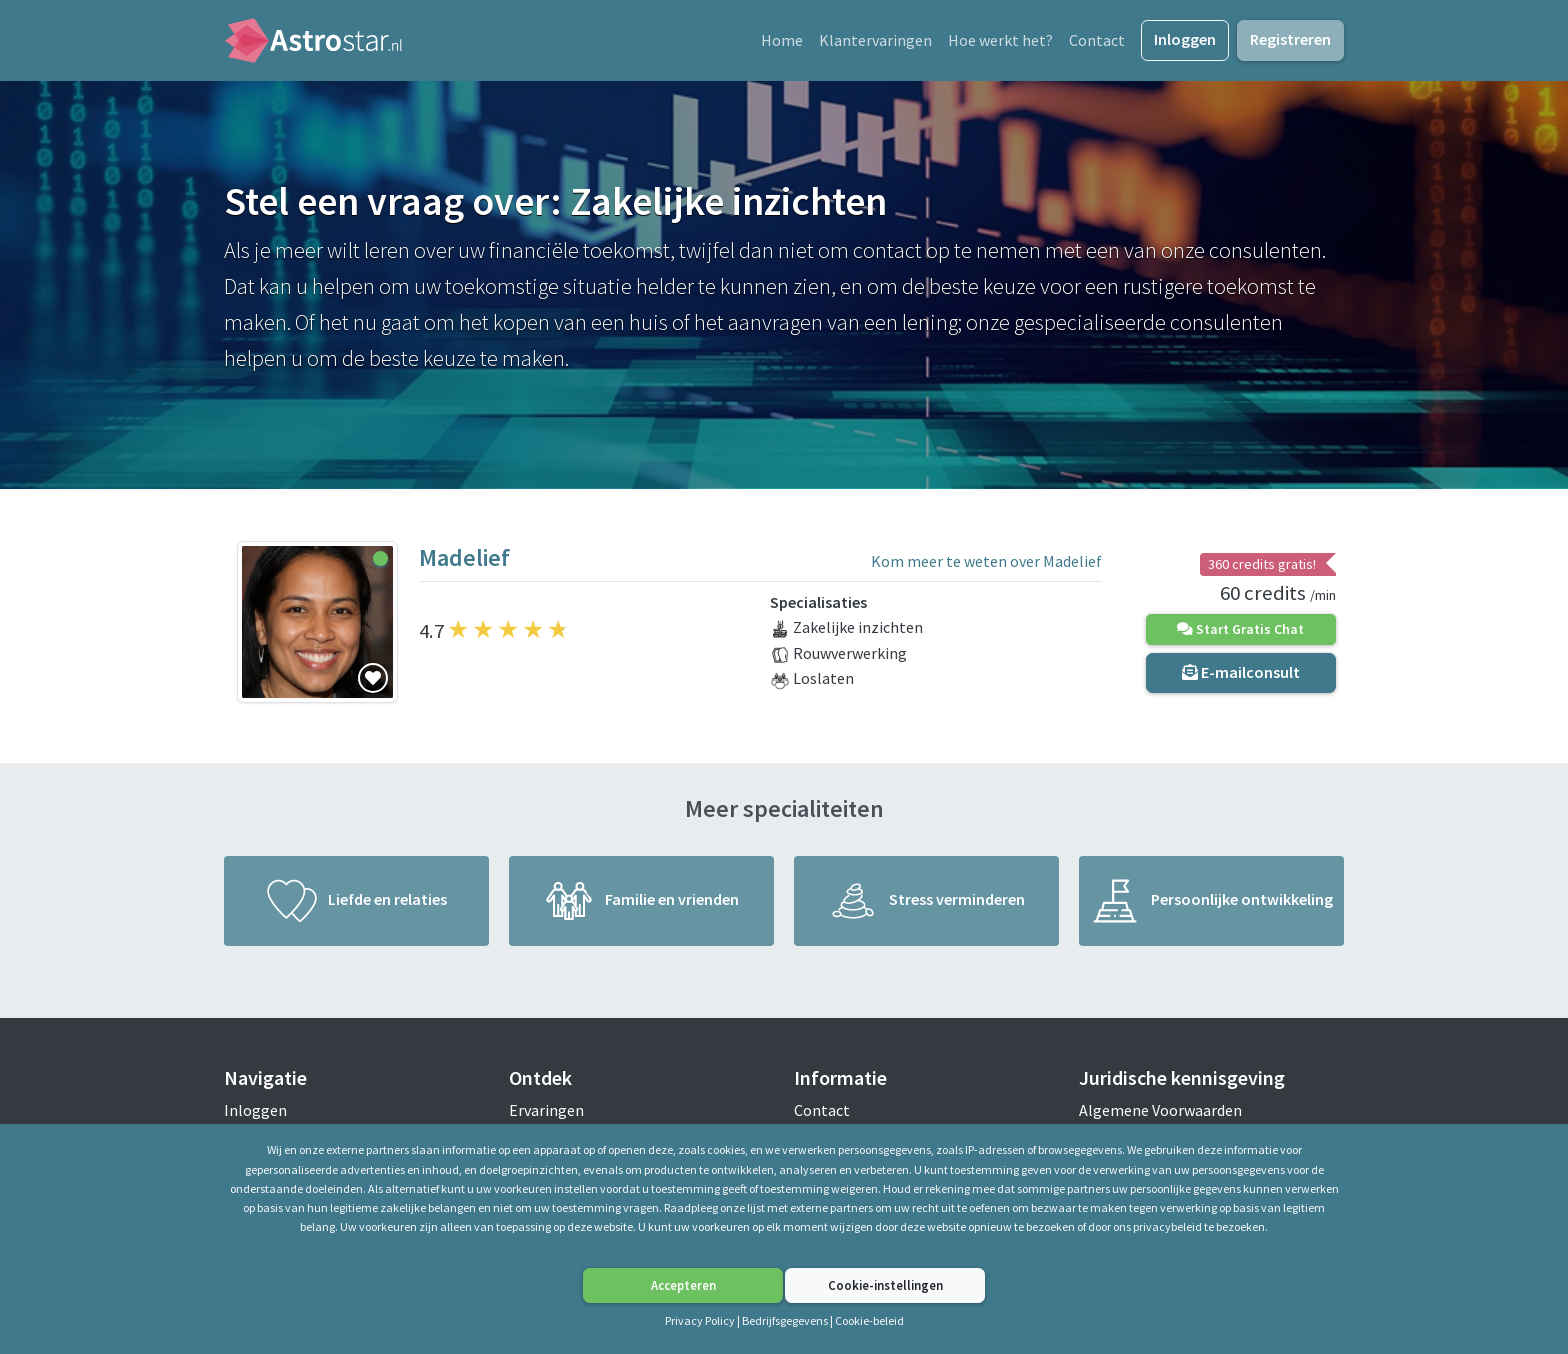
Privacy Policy (701, 1320)
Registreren (1290, 42)
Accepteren (683, 1285)
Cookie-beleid (869, 1320)
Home (782, 43)
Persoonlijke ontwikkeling (1211, 906)
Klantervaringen (875, 43)
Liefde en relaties (357, 906)
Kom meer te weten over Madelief (986, 567)
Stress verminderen (926, 906)
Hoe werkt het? (1000, 43)
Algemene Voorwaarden (1160, 1115)
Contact (1097, 43)
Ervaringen (546, 1115)
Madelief (464, 562)
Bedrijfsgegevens (785, 1320)
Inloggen (1185, 42)
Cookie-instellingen (885, 1285)
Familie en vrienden (641, 906)
